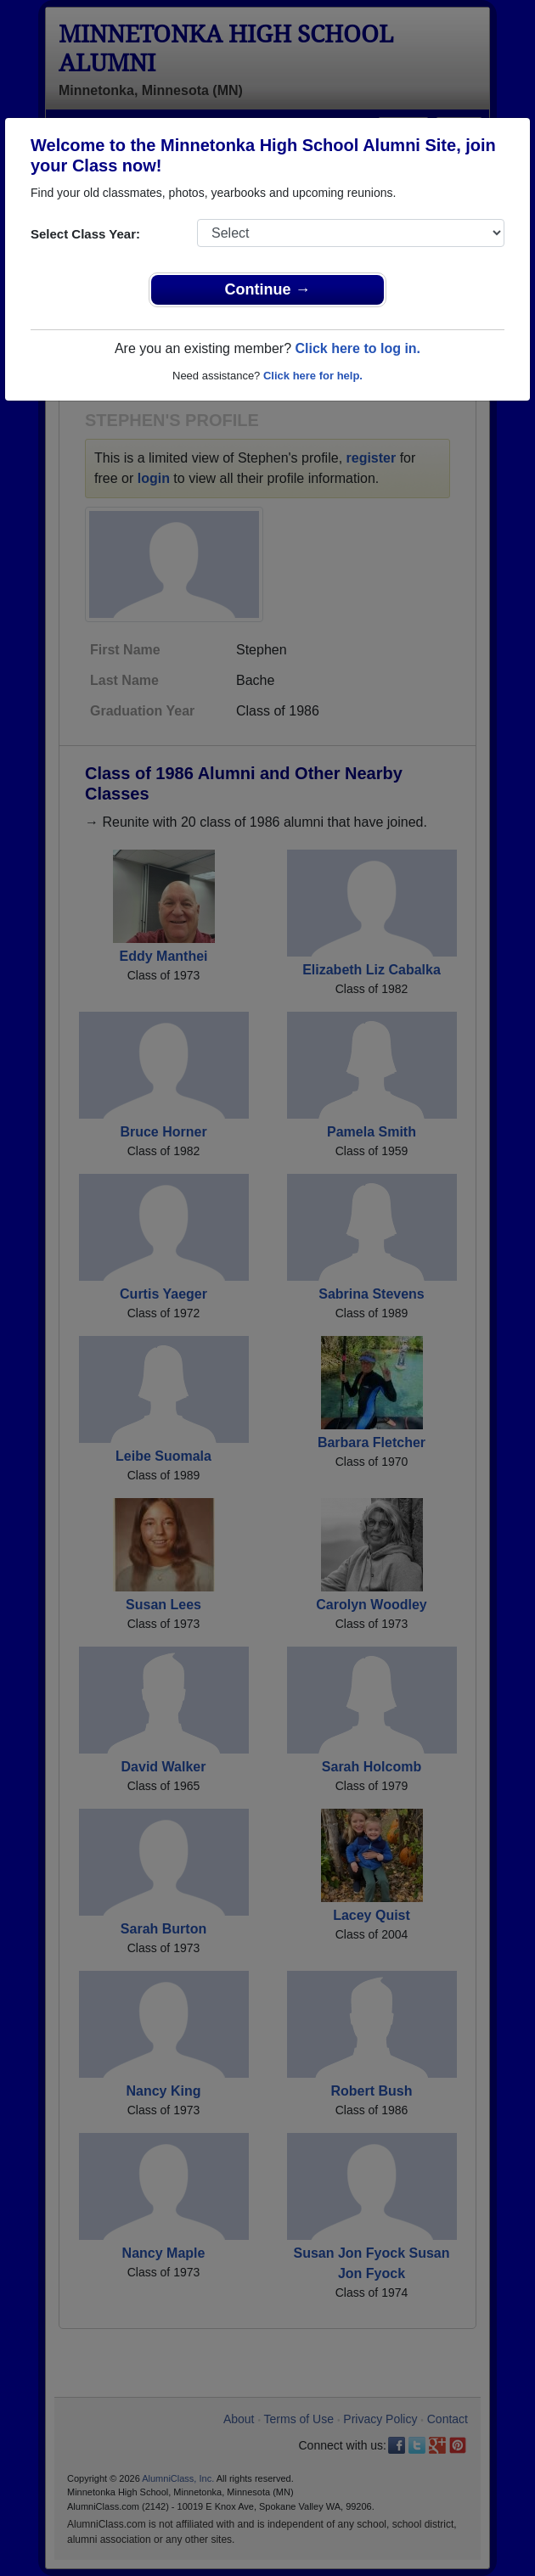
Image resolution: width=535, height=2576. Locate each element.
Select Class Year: (85, 234)
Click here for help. (313, 375)
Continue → (268, 289)
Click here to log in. (357, 348)
